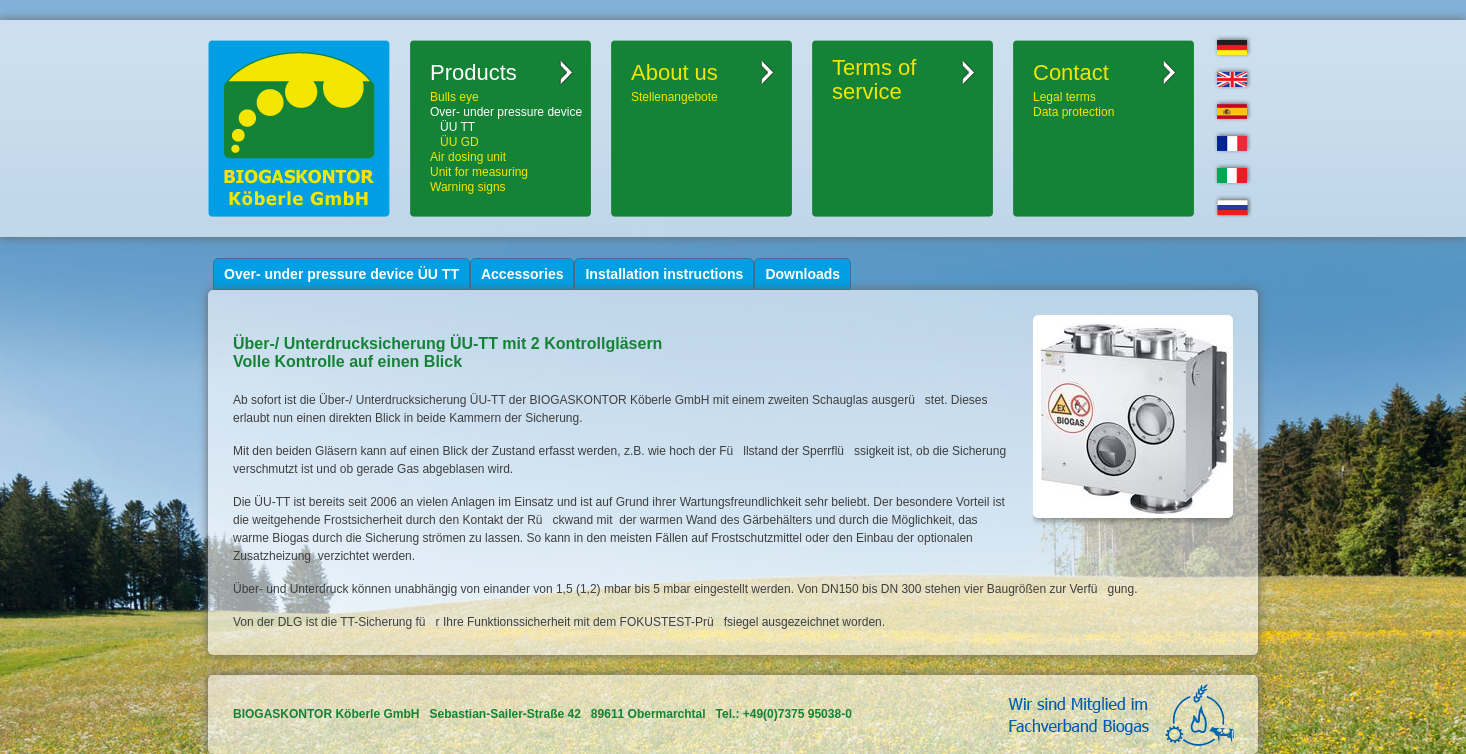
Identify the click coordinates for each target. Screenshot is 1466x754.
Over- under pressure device (506, 112)
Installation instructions (664, 274)
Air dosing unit (468, 157)
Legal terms (1064, 97)
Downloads (802, 274)
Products (473, 72)
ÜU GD (459, 142)
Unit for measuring (479, 172)
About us (674, 72)
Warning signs (468, 187)
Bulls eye (454, 97)
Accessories (522, 274)
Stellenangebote (674, 97)
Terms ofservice (874, 80)
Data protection (1073, 112)
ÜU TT (457, 127)
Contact (1071, 72)
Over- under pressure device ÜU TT (341, 274)
